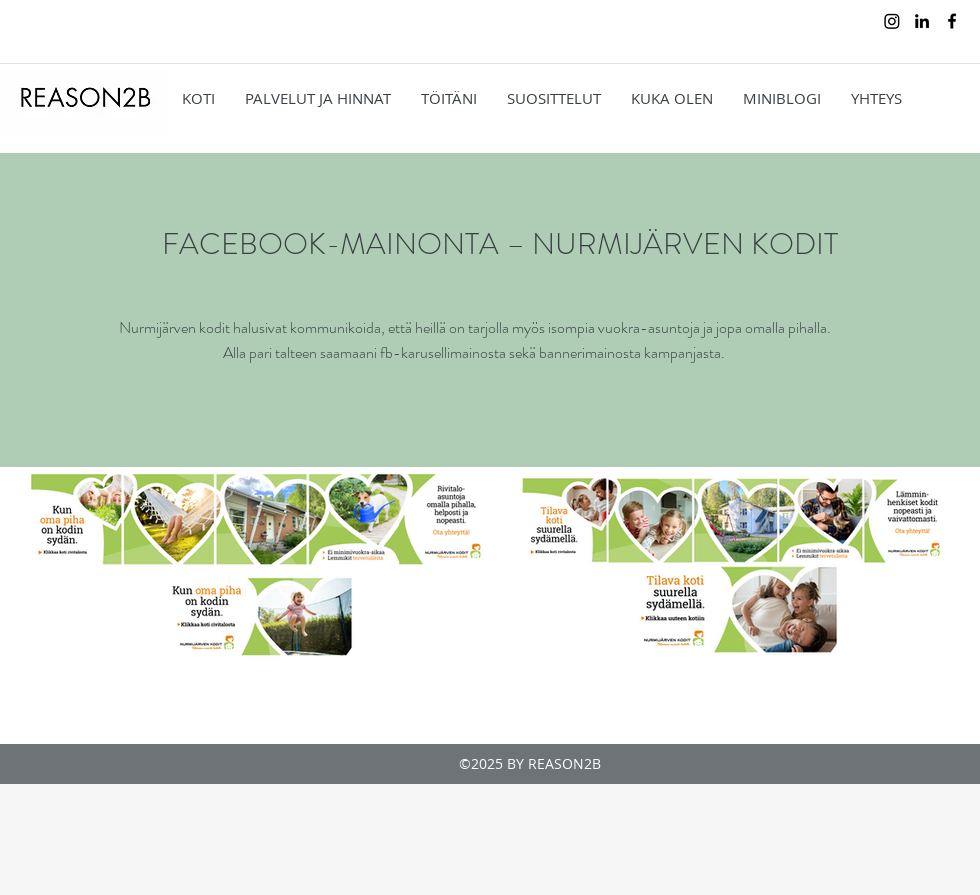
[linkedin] (922, 21)
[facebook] (952, 21)
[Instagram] (892, 21)
